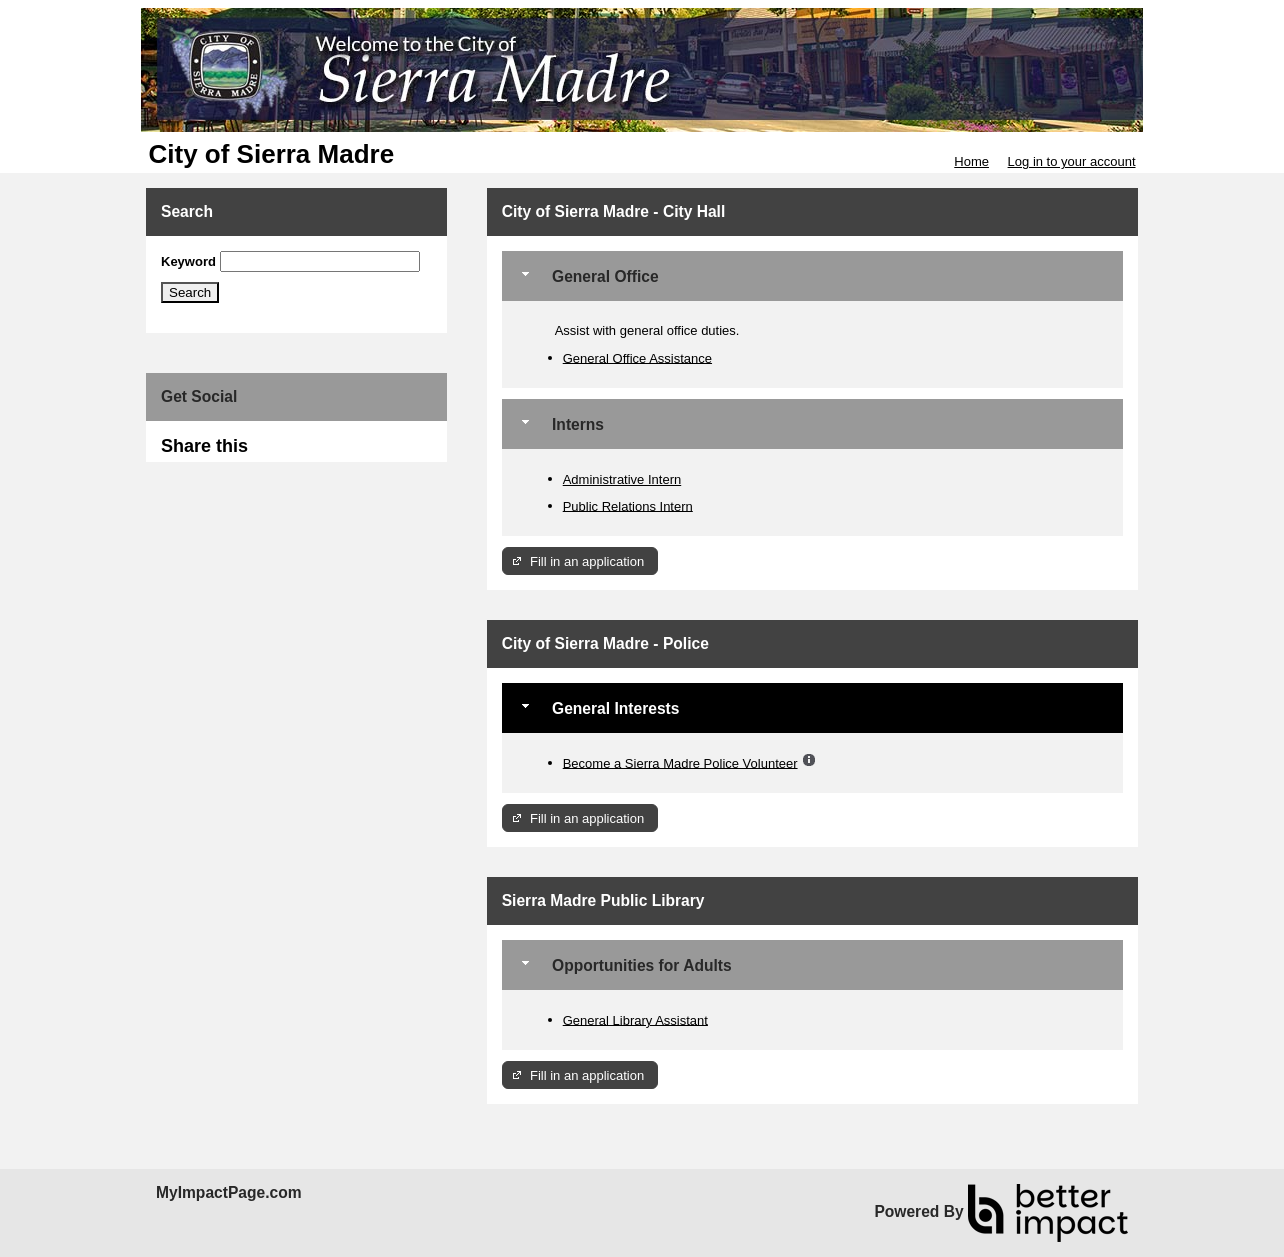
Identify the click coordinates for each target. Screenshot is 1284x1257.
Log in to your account (1072, 161)
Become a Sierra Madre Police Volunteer (680, 762)
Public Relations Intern (628, 505)
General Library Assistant (635, 1019)
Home (971, 161)
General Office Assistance (637, 357)
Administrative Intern (622, 479)
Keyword (188, 261)
